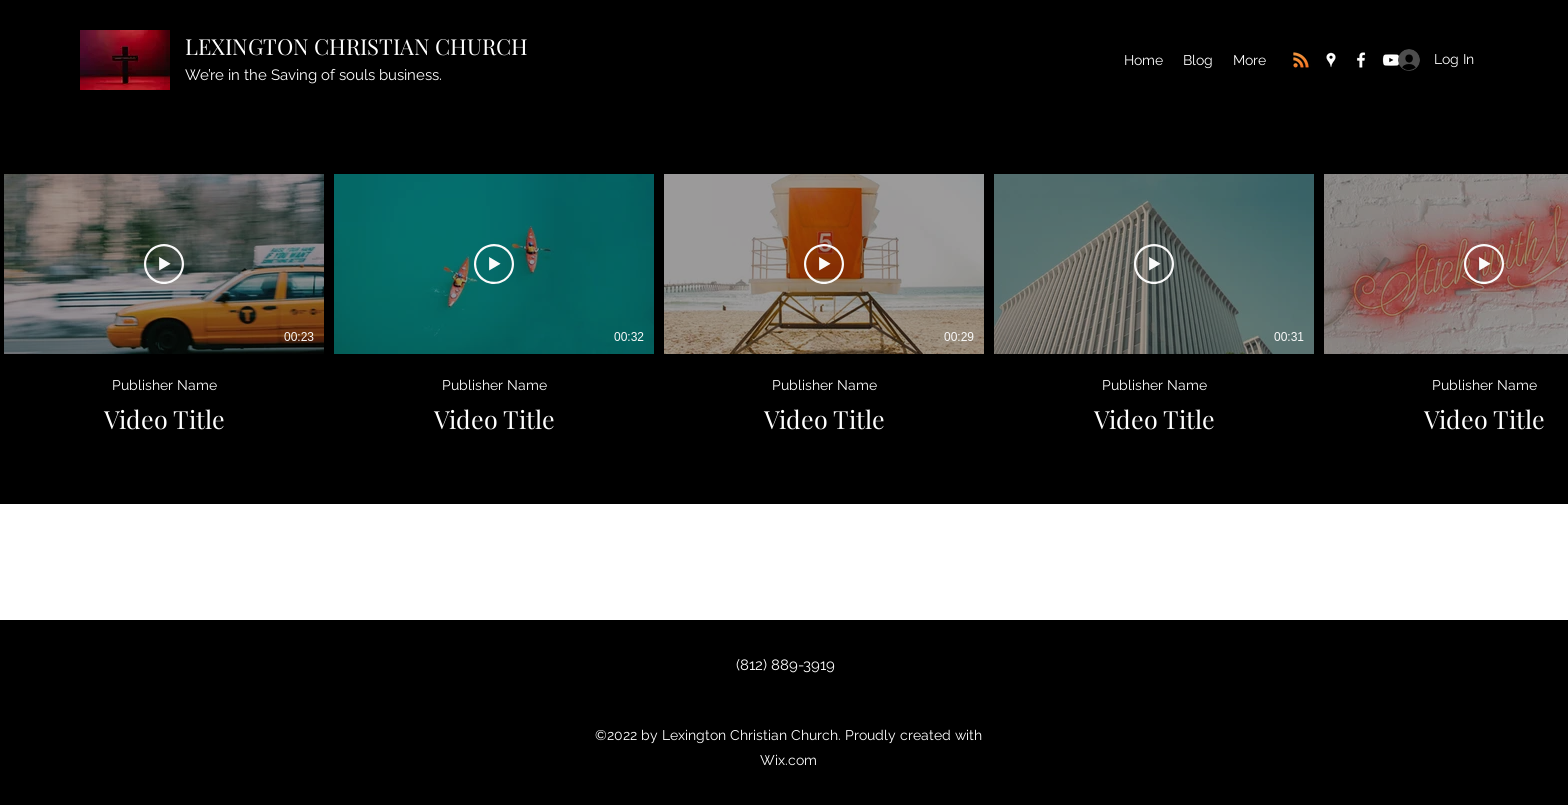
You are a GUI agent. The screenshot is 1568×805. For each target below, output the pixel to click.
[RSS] (1301, 60)
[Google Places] (1331, 60)
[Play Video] (164, 264)
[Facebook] (1361, 60)
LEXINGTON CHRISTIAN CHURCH (356, 46)
